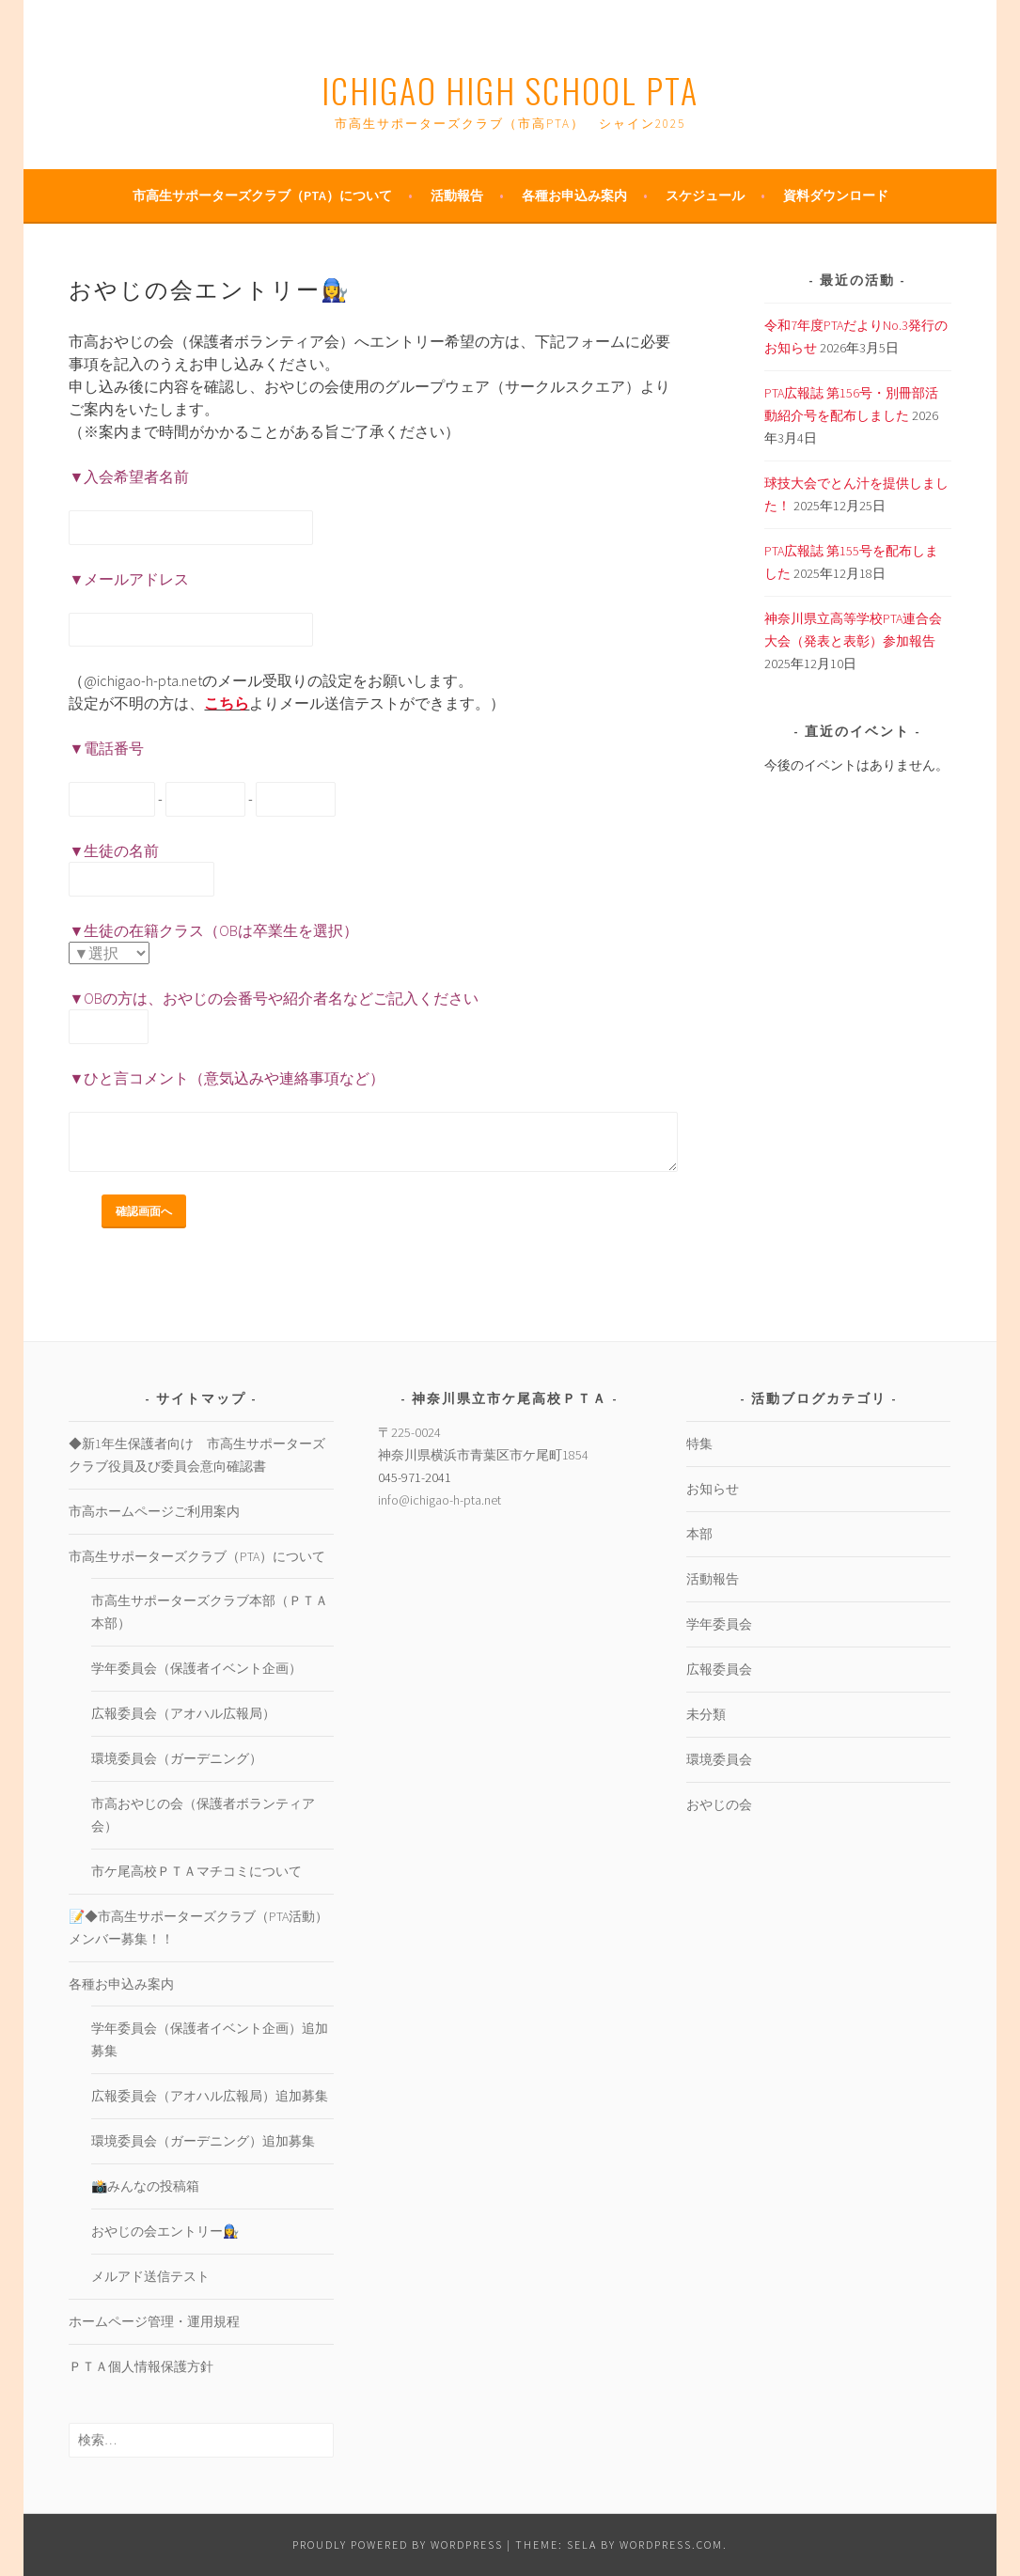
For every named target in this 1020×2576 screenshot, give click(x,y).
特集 (699, 1443)
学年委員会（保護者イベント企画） (196, 1668)
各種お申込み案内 (574, 195)
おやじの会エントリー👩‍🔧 (165, 2231)
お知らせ (712, 1488)
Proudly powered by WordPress (397, 2544)
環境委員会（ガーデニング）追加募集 (203, 2140)
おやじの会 (719, 1804)
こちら (226, 703)
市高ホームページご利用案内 (154, 1511)
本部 (699, 1533)
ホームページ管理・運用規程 (154, 2321)
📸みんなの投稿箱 (145, 2186)
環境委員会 (719, 1759)
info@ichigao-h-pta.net (439, 1499)
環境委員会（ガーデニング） (176, 1758)
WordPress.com (671, 2544)
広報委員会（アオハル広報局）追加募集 (209, 2095)
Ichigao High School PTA (510, 90)
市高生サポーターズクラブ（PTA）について (262, 195)
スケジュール (705, 195)
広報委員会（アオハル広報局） (183, 1713)
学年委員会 (719, 1624)
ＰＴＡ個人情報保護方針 (141, 2366)
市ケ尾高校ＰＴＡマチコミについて (196, 1871)
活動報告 (457, 195)
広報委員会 (719, 1669)
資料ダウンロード (835, 195)
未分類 (706, 1714)
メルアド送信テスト (150, 2276)
